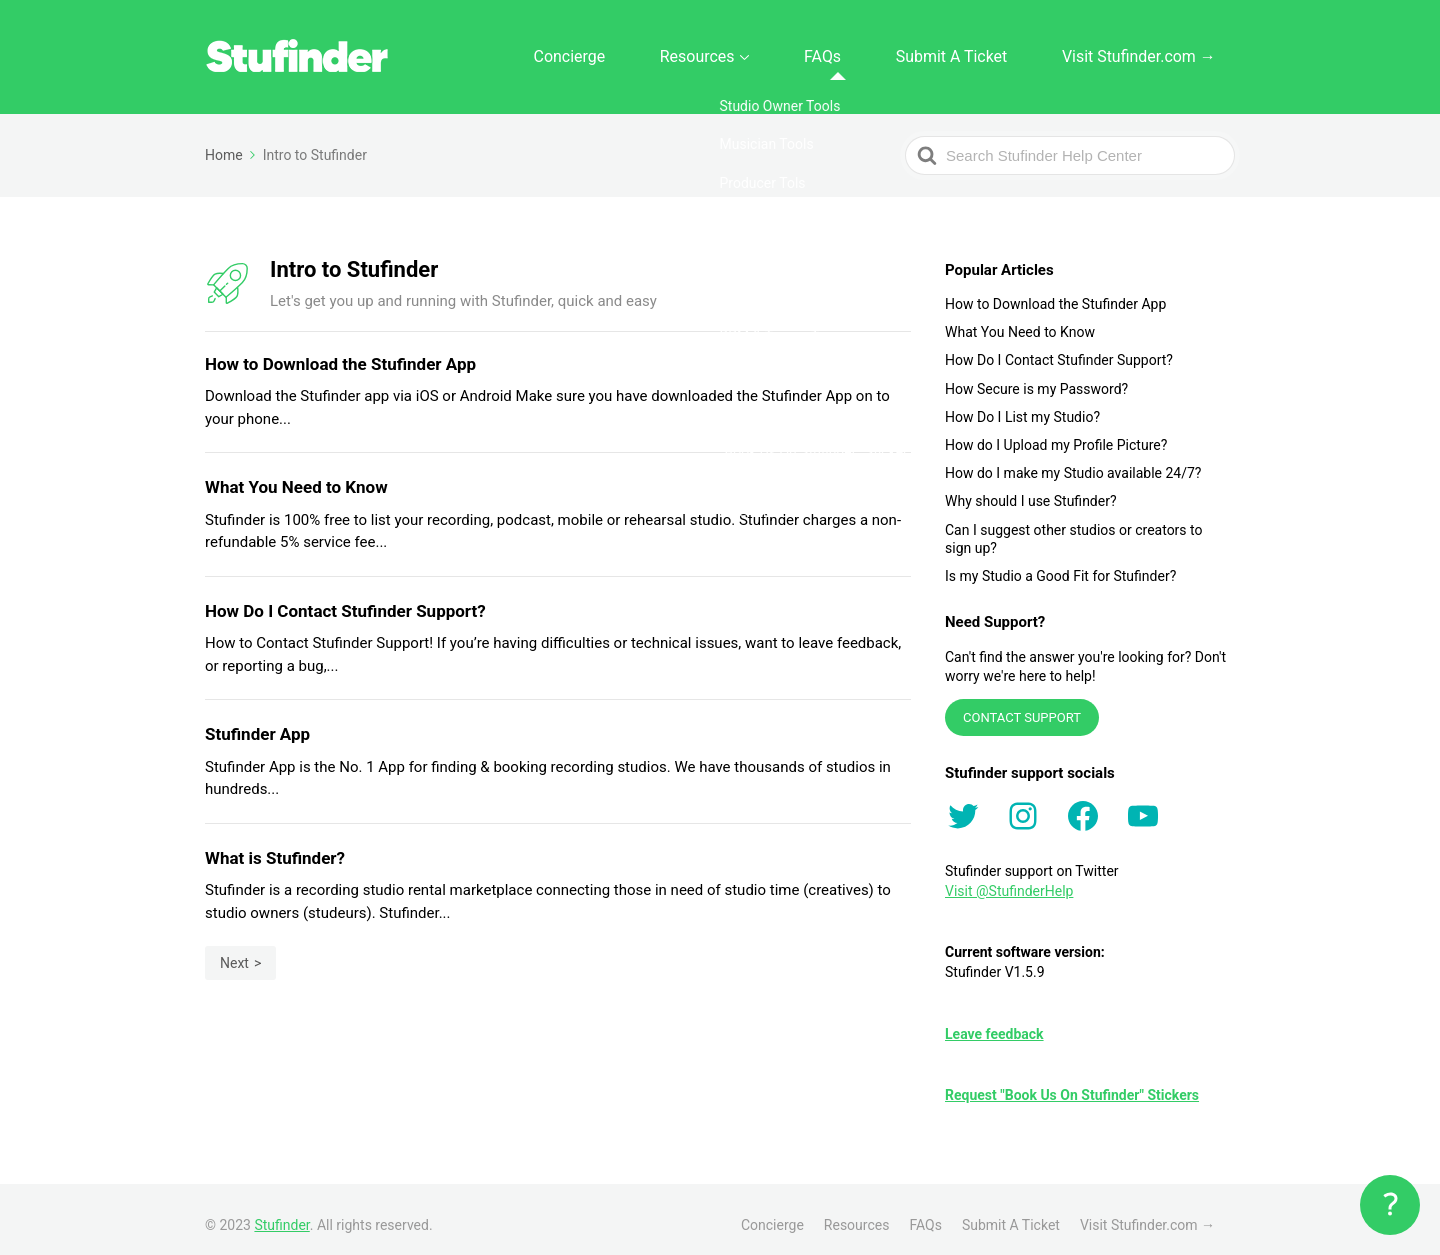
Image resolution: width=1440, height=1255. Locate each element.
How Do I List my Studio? (1022, 406)
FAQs (895, 51)
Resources (796, 51)
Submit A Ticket (997, 51)
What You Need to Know (1020, 321)
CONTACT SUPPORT (1022, 706)
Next (234, 952)
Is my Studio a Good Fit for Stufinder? (1060, 565)
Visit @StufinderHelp (1009, 880)
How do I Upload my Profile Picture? (1056, 434)
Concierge (695, 51)
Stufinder (281, 1214)
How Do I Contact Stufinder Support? (1059, 349)
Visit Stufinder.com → (1154, 51)
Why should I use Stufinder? (1031, 490)
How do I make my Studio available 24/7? (1073, 462)
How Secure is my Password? (1036, 377)
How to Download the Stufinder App (1055, 293)
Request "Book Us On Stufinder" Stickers (1072, 1084)
